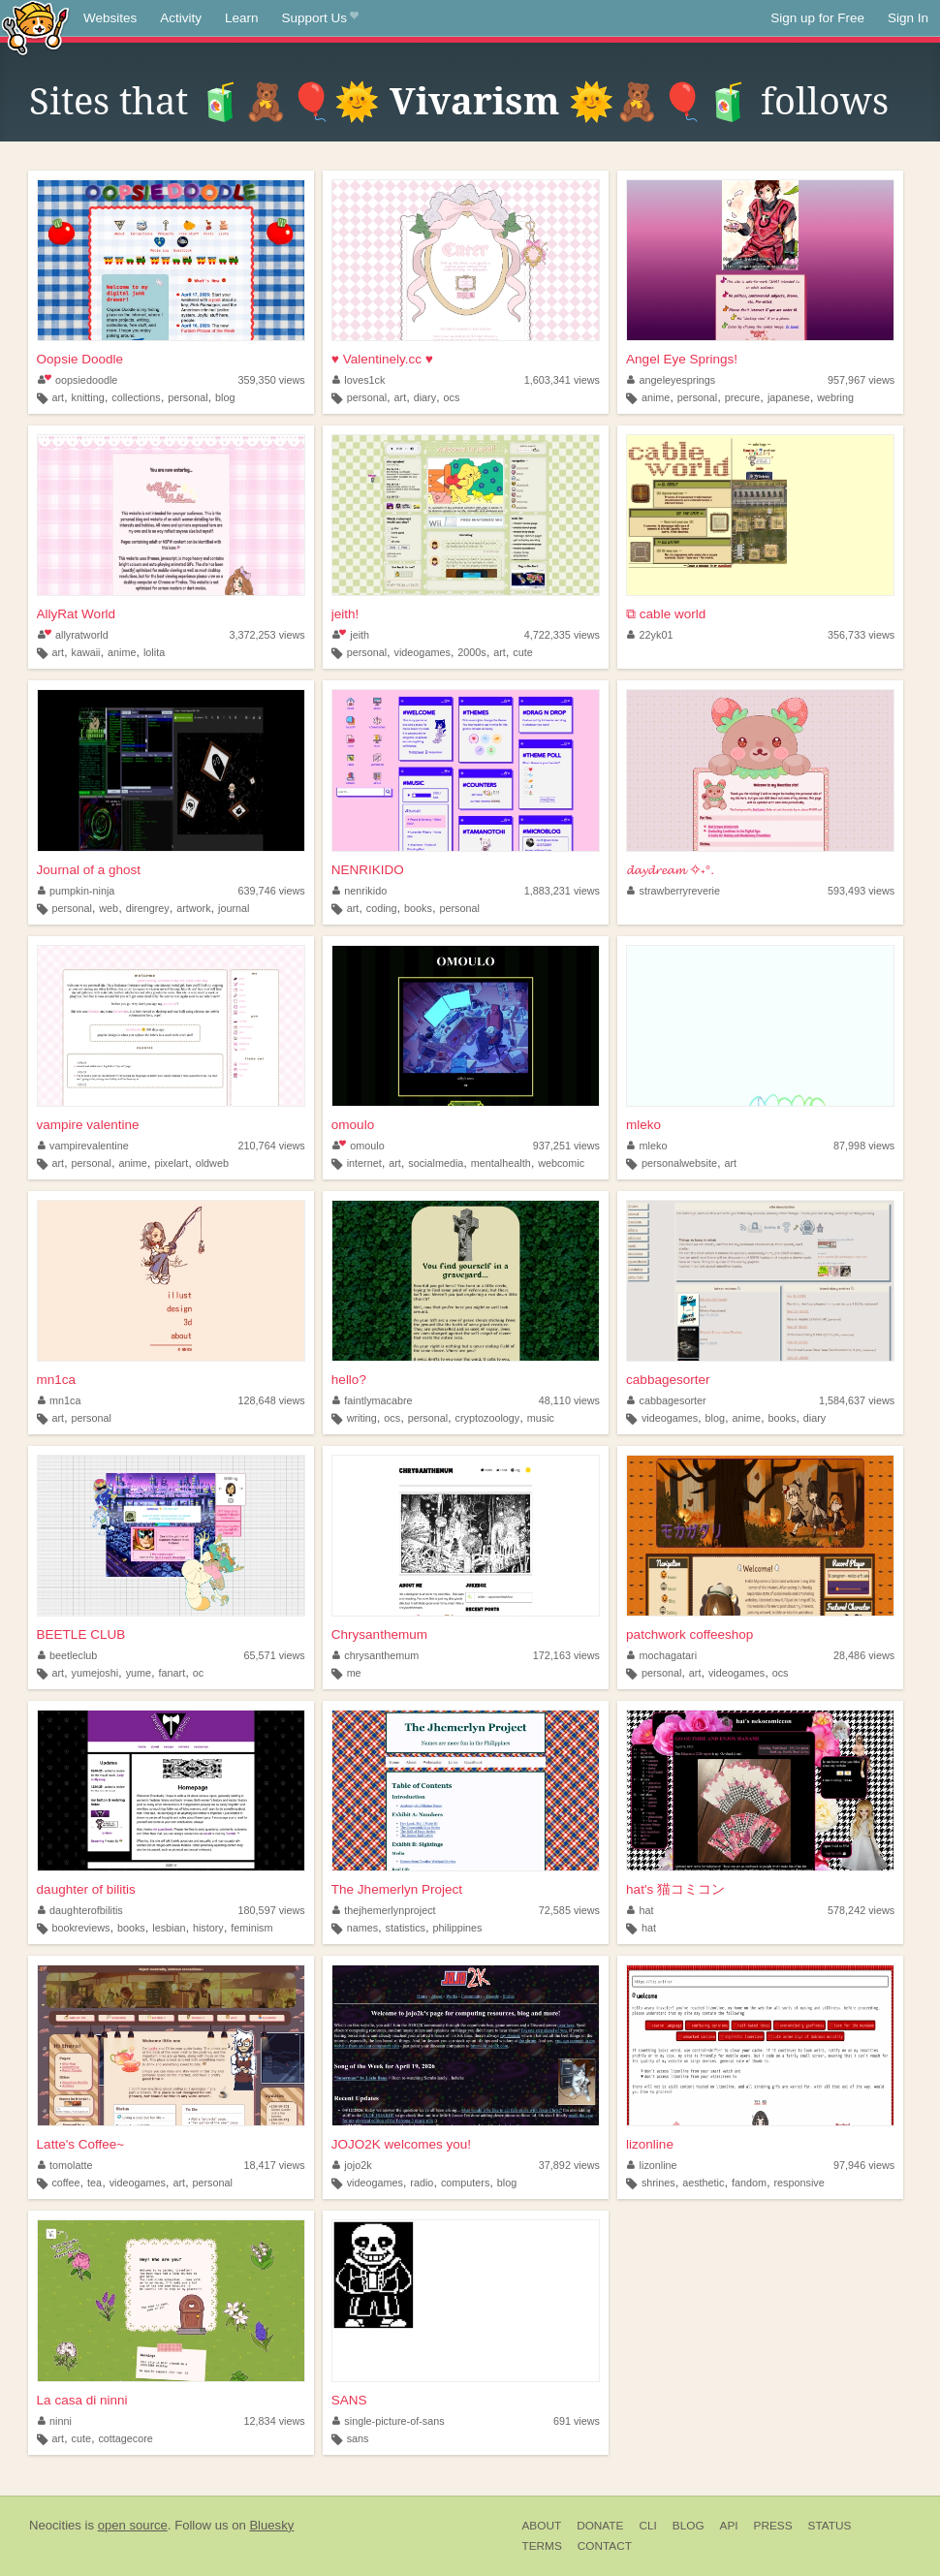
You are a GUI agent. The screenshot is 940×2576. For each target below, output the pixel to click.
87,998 (863, 1145)
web (108, 908)
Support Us (320, 18)
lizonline (650, 2144)
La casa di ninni (82, 2400)
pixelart (171, 1163)
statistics (405, 1927)
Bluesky (271, 2525)
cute (522, 652)
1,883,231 (562, 890)
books (418, 908)
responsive (798, 2182)
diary (425, 397)
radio (421, 2182)
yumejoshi (95, 1673)
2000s (471, 652)
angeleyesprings (671, 380)
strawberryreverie (673, 890)
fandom (749, 2182)
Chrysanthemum (379, 1634)
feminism (251, 1927)
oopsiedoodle (78, 380)
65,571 (274, 1655)
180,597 (271, 1910)
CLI (647, 2525)
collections (135, 397)
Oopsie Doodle (80, 359)
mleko (643, 1124)
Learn (242, 18)
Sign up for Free (817, 18)
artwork (193, 908)
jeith (350, 635)
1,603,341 (562, 380)
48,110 (569, 1400)
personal (187, 397)
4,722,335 (562, 635)
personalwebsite (679, 1163)
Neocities (55, 2525)
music (540, 1418)
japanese (789, 397)
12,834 (274, 2421)
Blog (689, 2525)
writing (362, 1418)
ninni (55, 2421)
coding (381, 908)
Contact (605, 2546)
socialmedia (435, 1163)
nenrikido (359, 890)
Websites (110, 18)
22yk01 (650, 635)
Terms (542, 2546)
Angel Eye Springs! (681, 359)
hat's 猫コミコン (675, 1889)
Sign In (908, 18)
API (729, 2525)
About (542, 2525)
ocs (452, 397)
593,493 (861, 890)
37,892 (569, 2165)
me (354, 1673)
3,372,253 (267, 635)
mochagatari (662, 1655)
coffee (65, 2182)
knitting (88, 397)
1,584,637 (856, 1400)
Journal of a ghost (89, 870)
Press (773, 2525)
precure (743, 397)
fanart (172, 1673)
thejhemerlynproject (384, 1910)
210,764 (271, 1145)
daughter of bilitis (86, 1889)
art (57, 397)
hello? (348, 1379)
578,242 (861, 1910)
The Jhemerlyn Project (396, 1889)
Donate (600, 2525)
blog (225, 397)
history (208, 1927)
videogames (422, 652)
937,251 (566, 1145)
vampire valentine (88, 1124)
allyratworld (73, 635)
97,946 (863, 2165)
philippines (457, 1927)
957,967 (861, 380)
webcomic (561, 1163)
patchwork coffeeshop (689, 1634)
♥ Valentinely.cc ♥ (382, 359)
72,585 (569, 1910)
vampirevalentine (83, 1145)
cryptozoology (487, 1418)
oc (198, 1673)
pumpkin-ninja (76, 890)
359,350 (271, 380)
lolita (154, 652)
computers (465, 2182)
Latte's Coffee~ (81, 2144)
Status (830, 2525)
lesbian (168, 1927)
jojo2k (352, 2165)
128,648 (271, 1400)
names (362, 1927)
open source (133, 2525)
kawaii (86, 652)
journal (233, 908)
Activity (181, 18)
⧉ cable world (665, 614)
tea (94, 2182)
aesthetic (703, 2182)
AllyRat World (76, 614)
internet (364, 1163)
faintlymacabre (372, 1400)
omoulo (352, 1124)
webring (835, 397)
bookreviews (80, 1927)
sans (358, 2438)
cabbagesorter (667, 1379)
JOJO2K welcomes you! (401, 2144)
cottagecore (125, 2438)
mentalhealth (501, 1163)
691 (576, 2421)
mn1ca (57, 1379)
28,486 (863, 1655)
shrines (658, 2182)
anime (656, 397)
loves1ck (359, 380)
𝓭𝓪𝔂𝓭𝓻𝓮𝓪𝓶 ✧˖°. (670, 870)
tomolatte (65, 2165)
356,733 (861, 635)
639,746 (271, 890)
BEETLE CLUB (81, 1634)
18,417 (274, 2165)
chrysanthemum (375, 1655)
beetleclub (68, 1655)
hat (640, 1910)
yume (138, 1673)
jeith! (345, 614)
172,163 (566, 1655)
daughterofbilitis (80, 1910)
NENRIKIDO (367, 870)
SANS (349, 2400)
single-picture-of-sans (388, 2421)
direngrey (148, 908)
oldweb (212, 1163)
